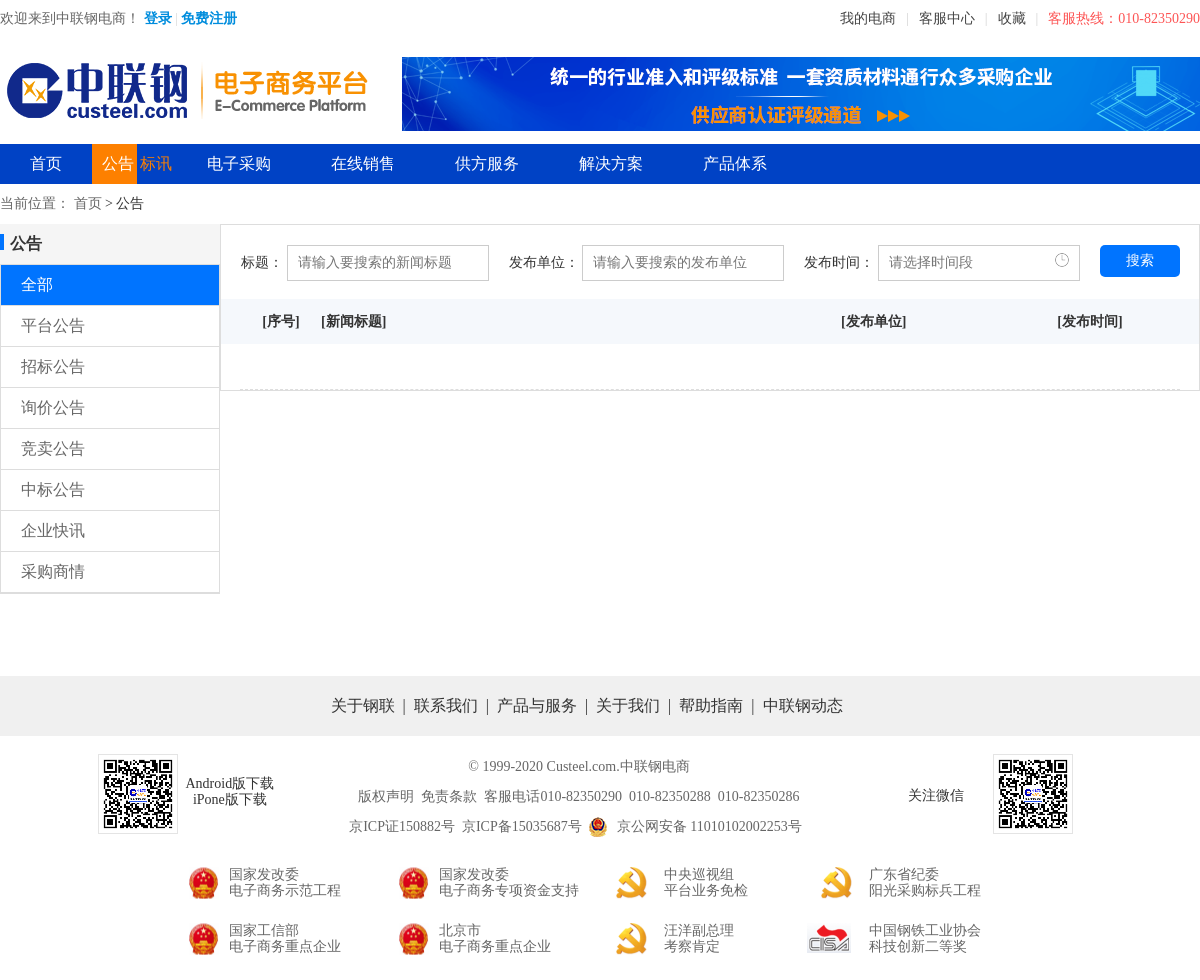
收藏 (1012, 18)
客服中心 (947, 18)
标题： (262, 262)
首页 (46, 163)
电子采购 (239, 163)
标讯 (156, 163)
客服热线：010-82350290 (1124, 18)
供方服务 (487, 163)
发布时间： (839, 262)
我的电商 (868, 18)
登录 (158, 18)
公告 (118, 163)
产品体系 (735, 163)
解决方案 (611, 163)
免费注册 (209, 18)
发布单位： (544, 262)
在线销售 (363, 163)
